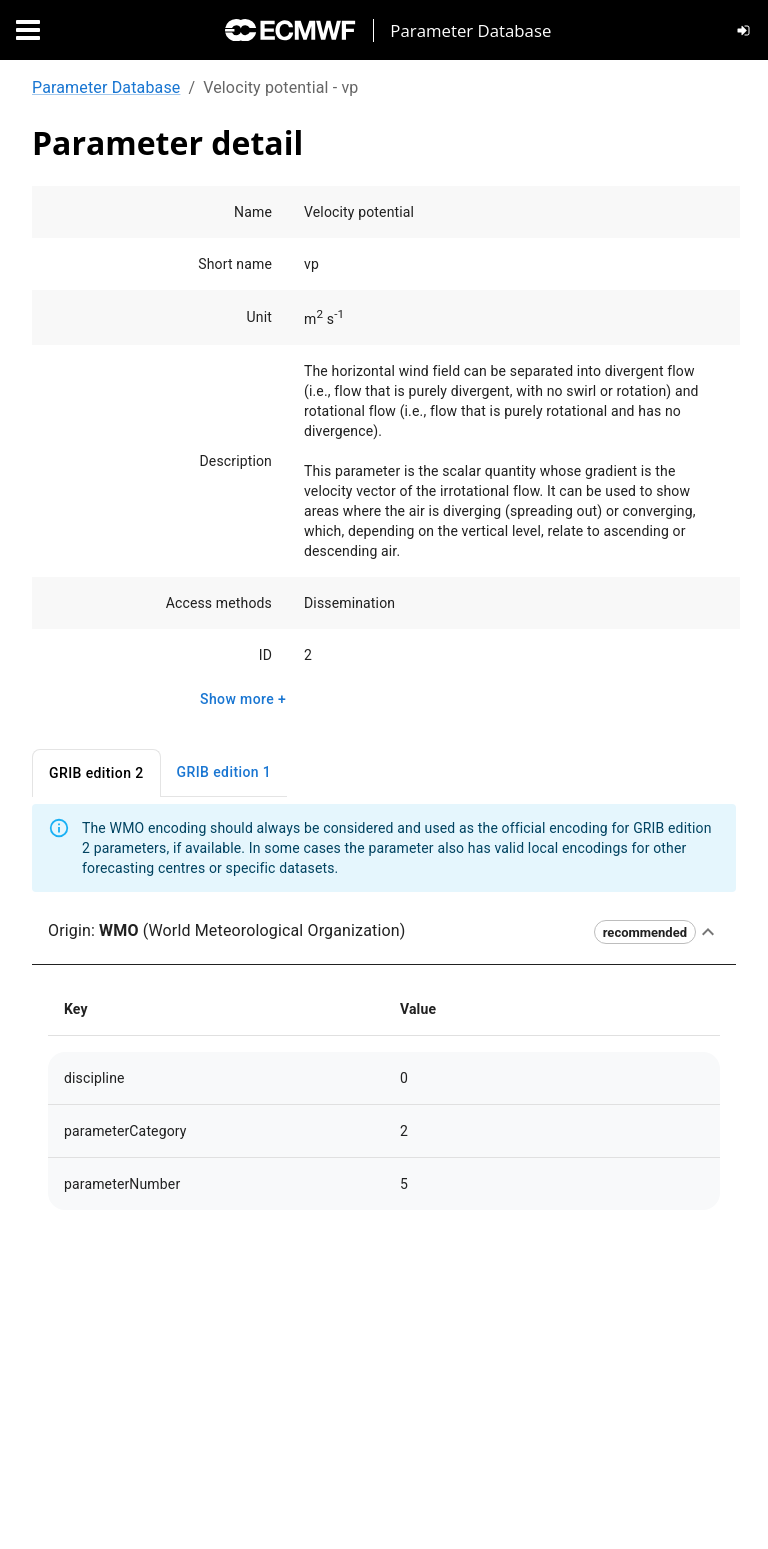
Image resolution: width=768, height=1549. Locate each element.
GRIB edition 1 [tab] (224, 772)
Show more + (243, 699)
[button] (384, 932)
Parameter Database (106, 87)
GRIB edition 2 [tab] (96, 773)
